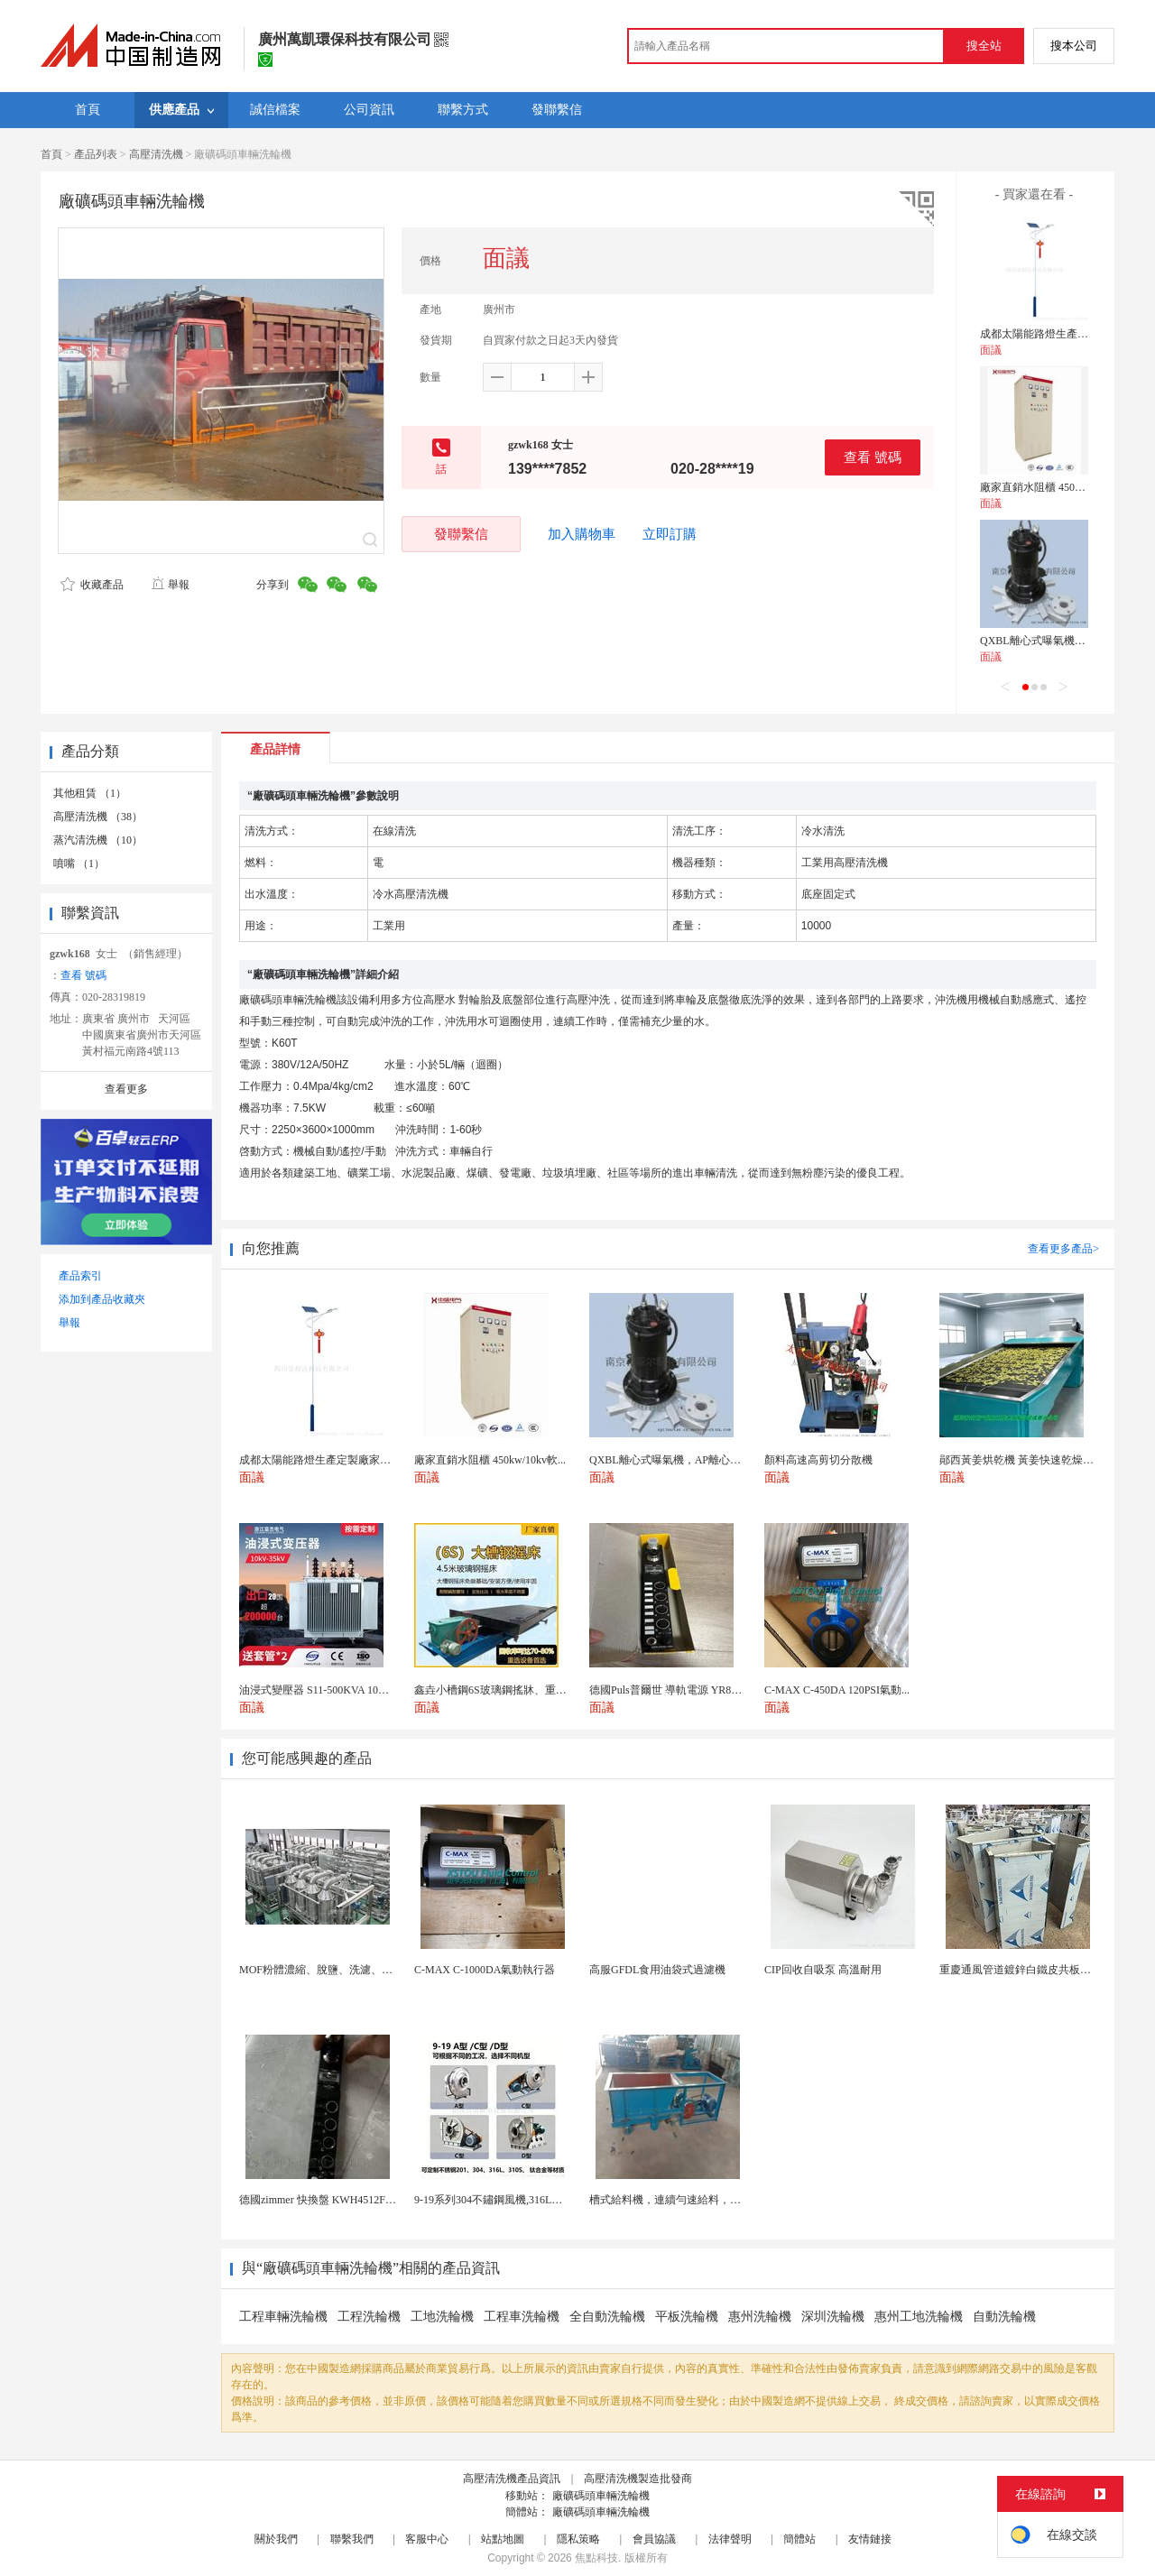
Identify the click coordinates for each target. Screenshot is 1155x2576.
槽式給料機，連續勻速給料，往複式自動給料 (697, 2199)
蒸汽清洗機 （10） (98, 840)
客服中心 (426, 2539)
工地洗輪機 (442, 2316)
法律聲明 (730, 2539)
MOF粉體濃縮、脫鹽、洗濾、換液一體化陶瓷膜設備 (364, 1969)
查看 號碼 (872, 457)
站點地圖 (502, 2539)
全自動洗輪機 (607, 2316)
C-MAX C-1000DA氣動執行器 (484, 1969)
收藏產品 (92, 584)
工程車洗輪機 (521, 2316)
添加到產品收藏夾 (102, 1299)
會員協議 (654, 2539)
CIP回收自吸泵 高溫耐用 (823, 1969)
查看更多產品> (1063, 1248)
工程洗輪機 (369, 2316)
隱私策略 (578, 2539)
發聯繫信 (461, 533)
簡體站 (799, 2539)
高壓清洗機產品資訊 (511, 2478)
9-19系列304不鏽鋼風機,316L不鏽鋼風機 (509, 2199)
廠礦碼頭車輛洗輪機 (601, 2495)
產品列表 (95, 154)
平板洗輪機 (686, 2316)
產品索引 (80, 1276)
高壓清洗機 (156, 154)
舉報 (170, 584)
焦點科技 (596, 2558)
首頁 (51, 154)
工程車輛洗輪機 (283, 2316)
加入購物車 (581, 534)
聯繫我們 (352, 2539)
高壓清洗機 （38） (98, 816)
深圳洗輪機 (832, 2316)
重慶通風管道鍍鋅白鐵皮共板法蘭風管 (1031, 1969)
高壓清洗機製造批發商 (638, 2478)
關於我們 (276, 2539)
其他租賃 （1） (89, 793)
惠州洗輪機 (759, 2316)
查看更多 (126, 1089)
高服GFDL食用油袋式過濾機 (657, 1969)
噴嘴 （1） (79, 863)
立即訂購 (669, 534)
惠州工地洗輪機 (918, 2316)
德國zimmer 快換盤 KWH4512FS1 (318, 2199)
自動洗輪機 (1004, 2316)
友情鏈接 (870, 2539)
